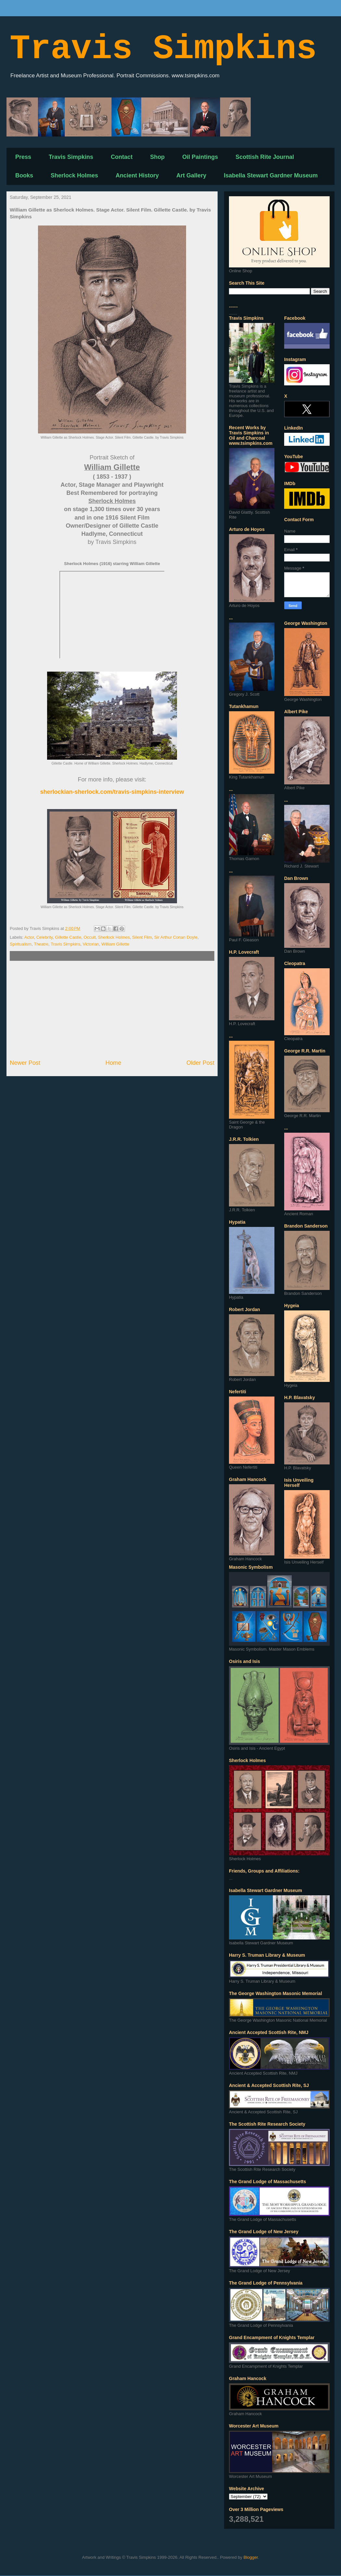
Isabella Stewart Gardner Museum (271, 175)
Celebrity (44, 937)
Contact (122, 157)
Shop (157, 157)
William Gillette (115, 944)
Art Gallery (191, 175)
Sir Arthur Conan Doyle (175, 937)
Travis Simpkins (163, 49)
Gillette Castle (68, 937)
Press (23, 157)
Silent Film (142, 937)
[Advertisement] (112, 1009)
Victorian (91, 944)
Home (113, 1063)
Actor (29, 937)
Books (24, 175)
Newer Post (25, 1063)
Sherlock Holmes (74, 175)
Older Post (200, 1063)
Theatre (41, 944)
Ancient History (137, 175)
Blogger (251, 2557)
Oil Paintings (200, 157)
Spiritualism (21, 944)
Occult (89, 937)
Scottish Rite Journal (264, 157)
